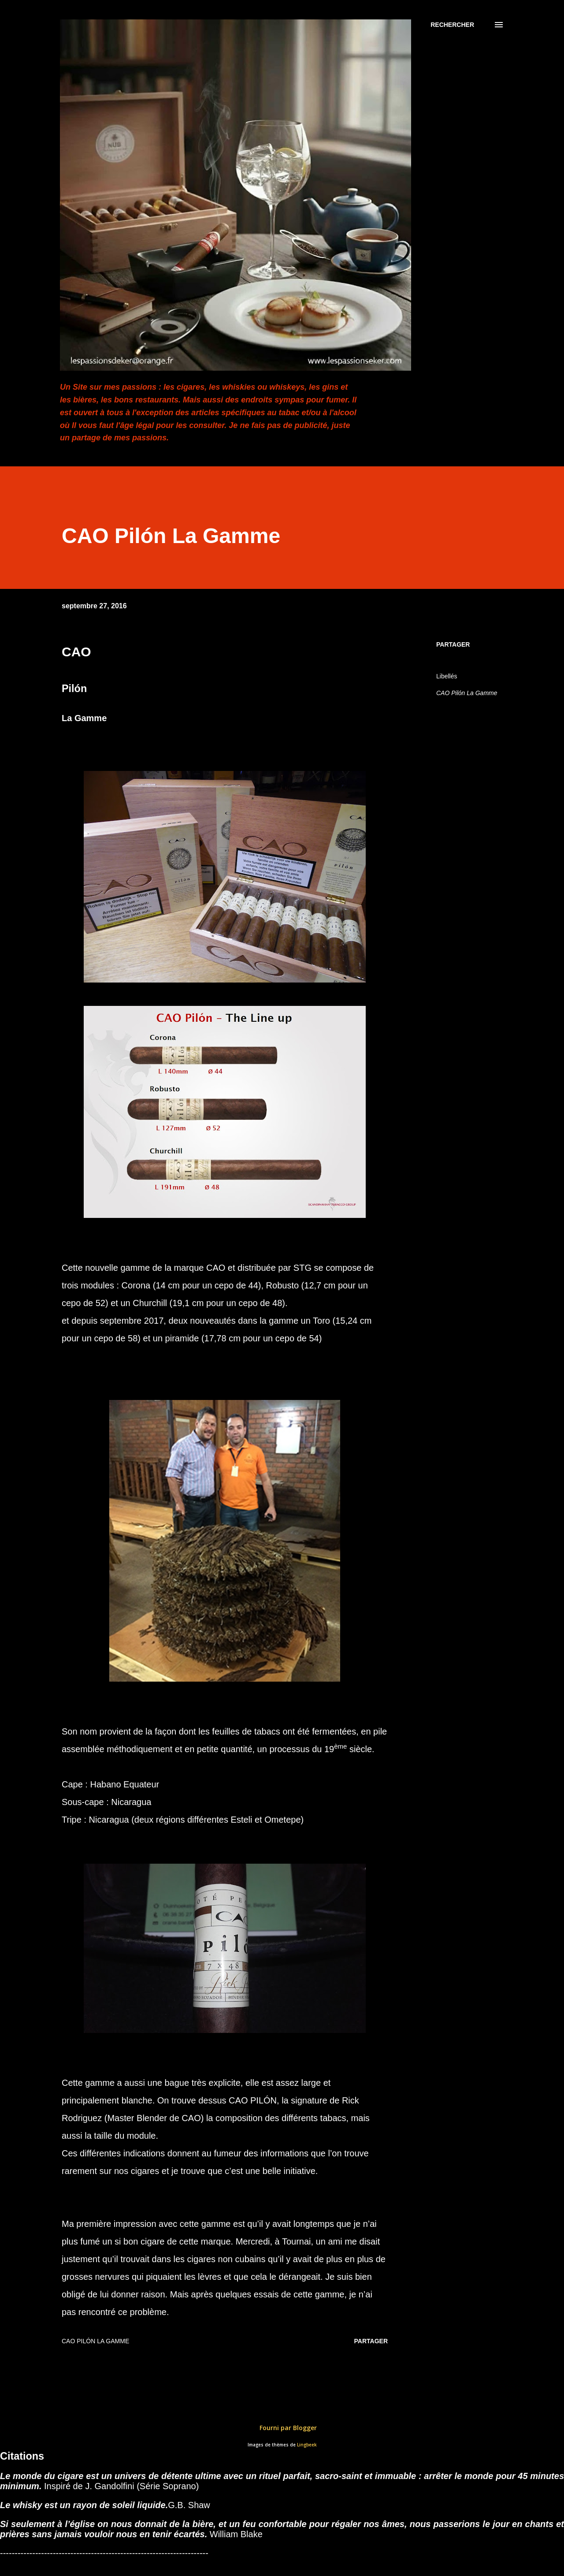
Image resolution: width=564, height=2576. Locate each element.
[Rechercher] (452, 24)
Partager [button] (453, 644)
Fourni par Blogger (282, 2427)
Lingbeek (307, 2445)
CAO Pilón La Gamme (466, 692)
